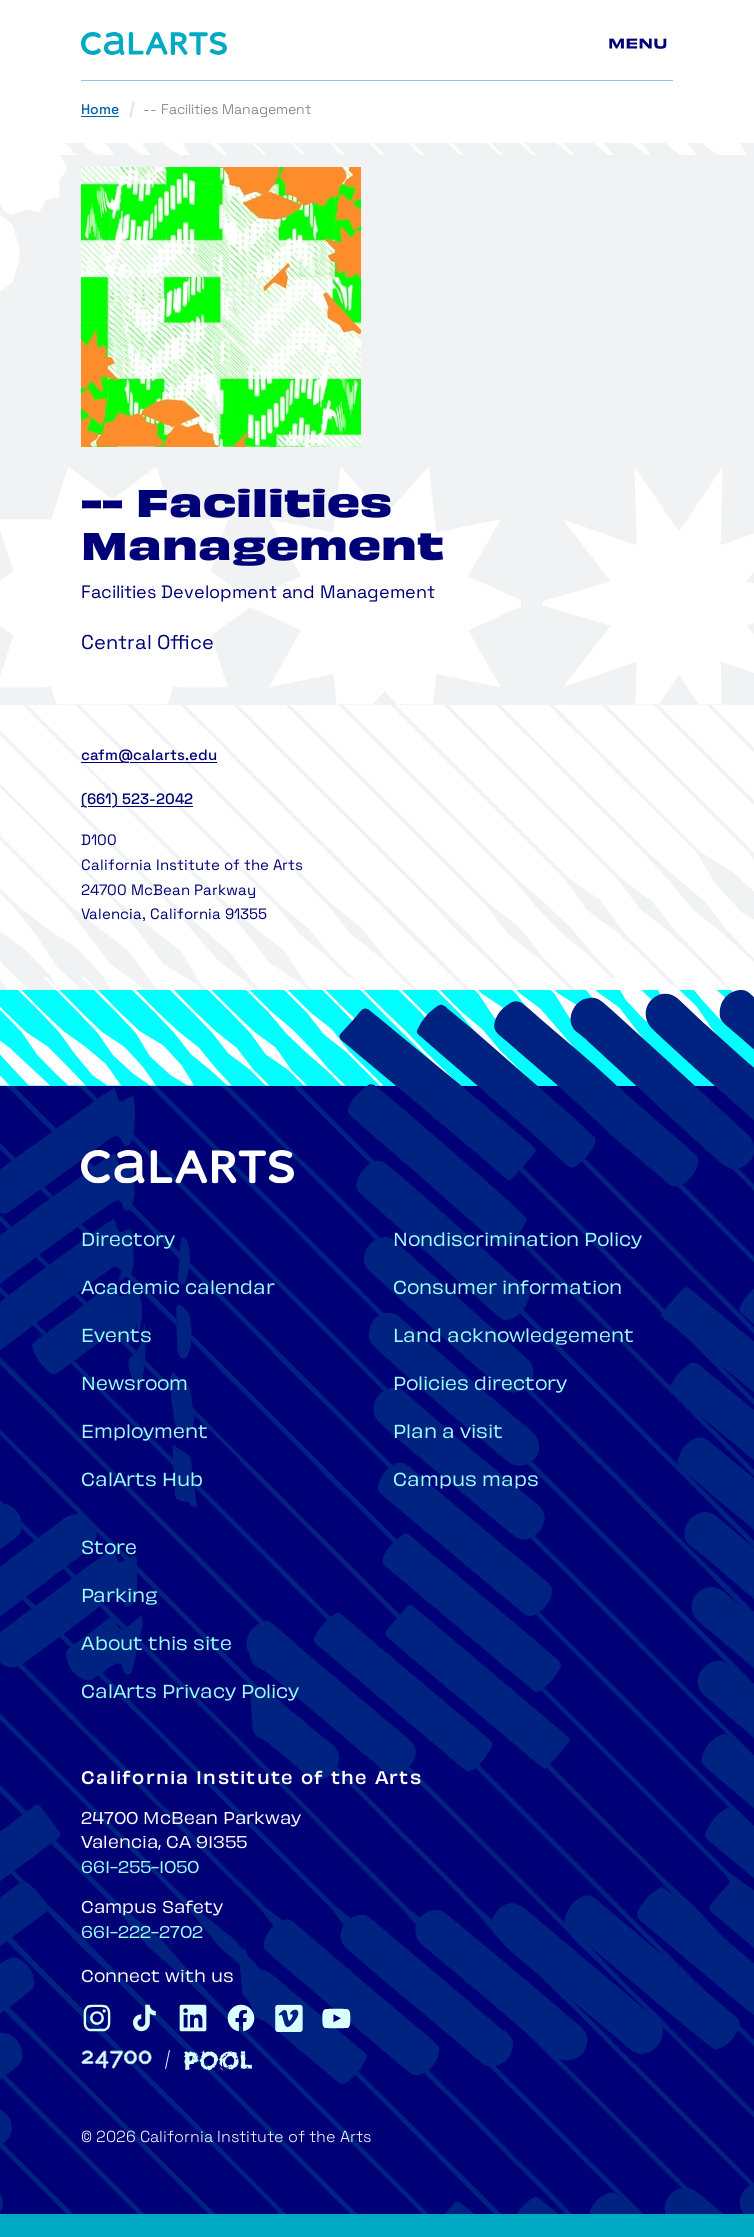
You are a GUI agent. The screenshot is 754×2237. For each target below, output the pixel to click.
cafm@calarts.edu (149, 756)
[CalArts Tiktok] (145, 2018)
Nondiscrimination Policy (517, 1241)
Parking (119, 1597)
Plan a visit (448, 1433)
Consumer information (507, 1289)
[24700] (116, 2059)
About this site (156, 1645)
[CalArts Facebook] (241, 2018)
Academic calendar (178, 1289)
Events (116, 1337)
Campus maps (466, 1481)
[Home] (154, 43)
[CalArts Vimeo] (289, 2018)
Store (109, 1549)
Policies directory (480, 1385)
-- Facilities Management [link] (227, 110)
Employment (144, 1433)
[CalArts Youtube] (337, 2018)
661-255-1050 (140, 1869)
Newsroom (134, 1385)
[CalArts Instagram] (97, 2018)
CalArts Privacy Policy (190, 1693)
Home (100, 110)
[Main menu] (641, 44)
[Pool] (218, 2060)
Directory (128, 1241)
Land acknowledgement (513, 1337)
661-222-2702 (142, 1934)
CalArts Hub (142, 1481)
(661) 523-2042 (137, 800)
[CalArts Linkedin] (193, 2018)
